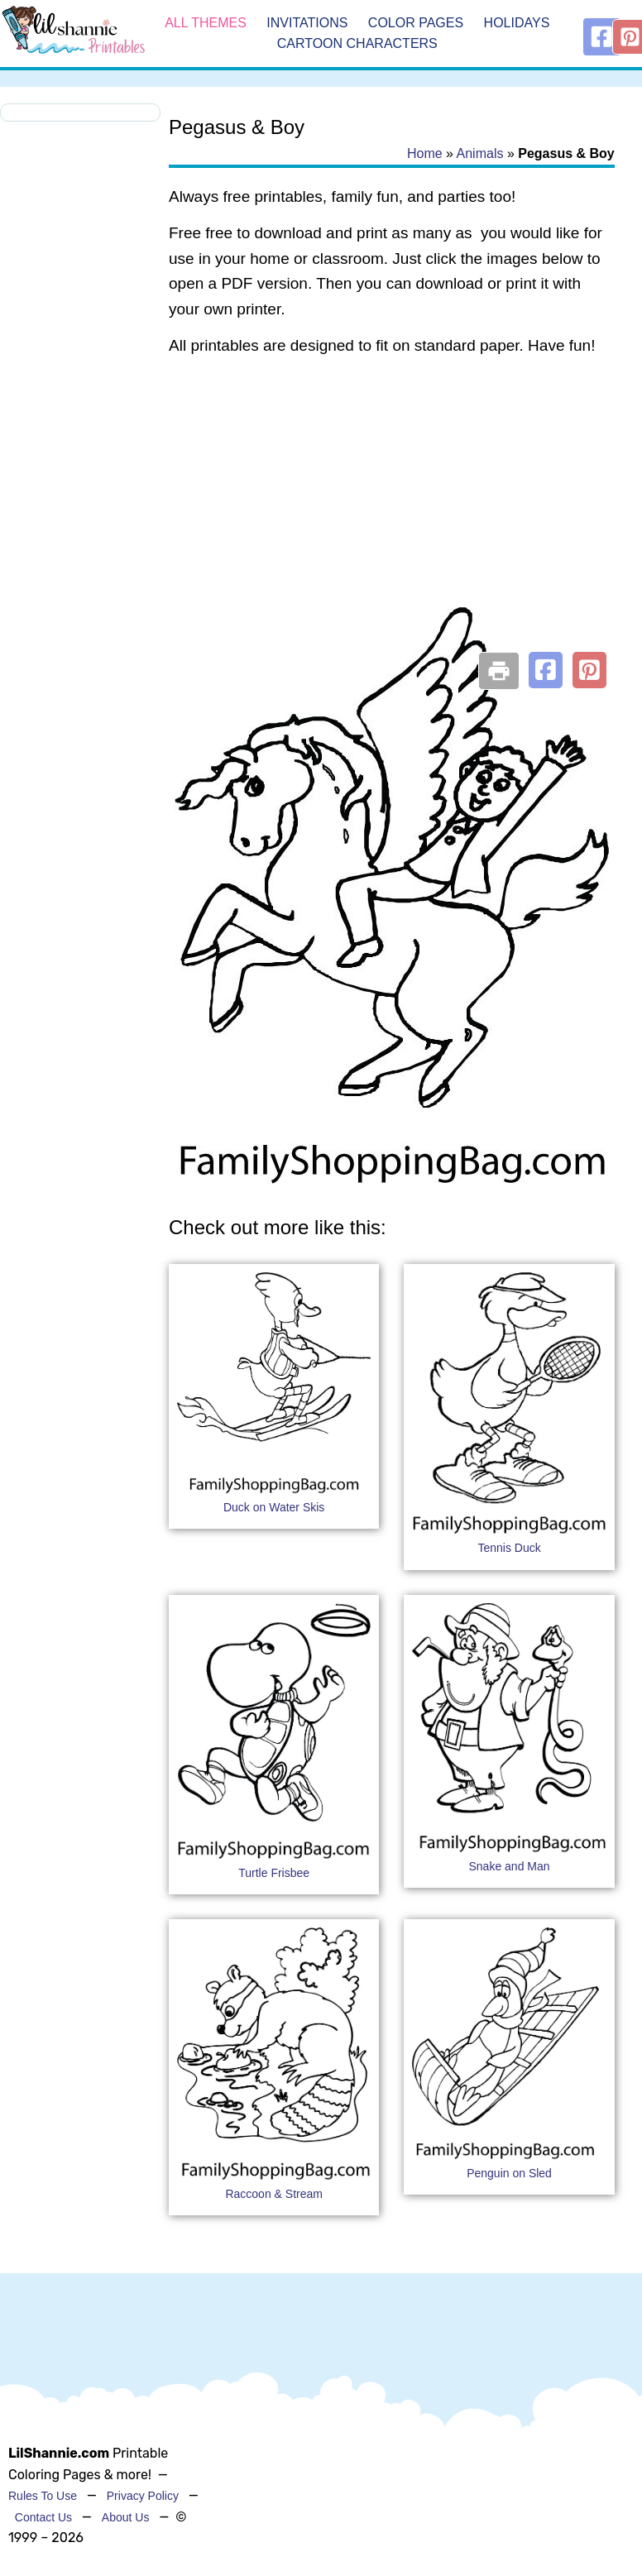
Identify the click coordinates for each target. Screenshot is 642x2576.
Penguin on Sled (509, 2173)
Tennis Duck (508, 1547)
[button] (546, 670)
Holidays (517, 23)
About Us (126, 2517)
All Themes (206, 23)
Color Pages (415, 23)
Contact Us (43, 2517)
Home (425, 153)
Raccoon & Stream (274, 2193)
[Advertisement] (389, 503)
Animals (480, 153)
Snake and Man (509, 1866)
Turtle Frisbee (273, 1872)
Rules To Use (42, 2495)
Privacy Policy (143, 2495)
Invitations (306, 23)
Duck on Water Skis (273, 1507)
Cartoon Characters (357, 44)
